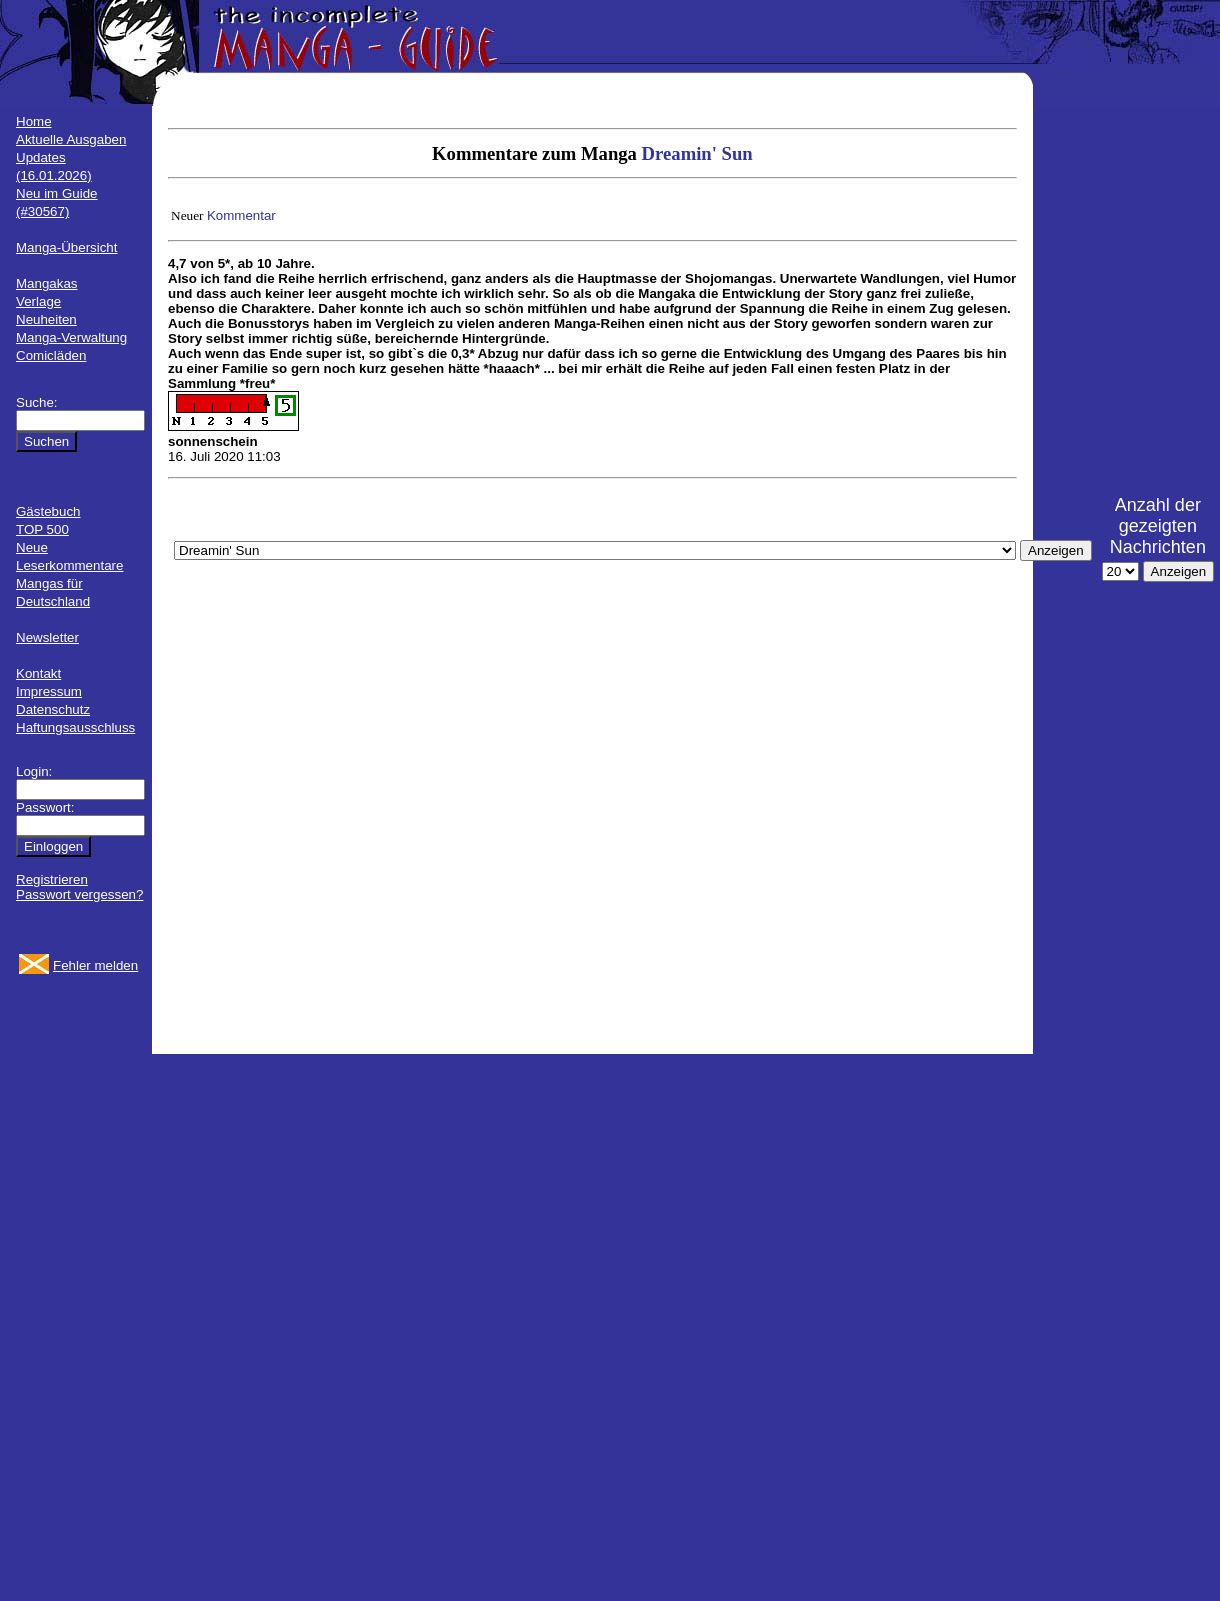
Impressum (49, 691)
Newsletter (47, 637)
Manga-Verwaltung (71, 337)
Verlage (38, 301)
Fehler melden (95, 965)
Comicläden (51, 355)
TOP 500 (42, 529)
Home (34, 121)
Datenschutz (53, 709)
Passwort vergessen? (79, 894)
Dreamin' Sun (697, 153)
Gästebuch (48, 511)
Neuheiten (46, 319)
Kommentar (241, 215)
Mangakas (47, 283)
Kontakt (38, 673)
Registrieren (52, 879)
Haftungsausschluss (75, 727)
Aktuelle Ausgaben (71, 139)
